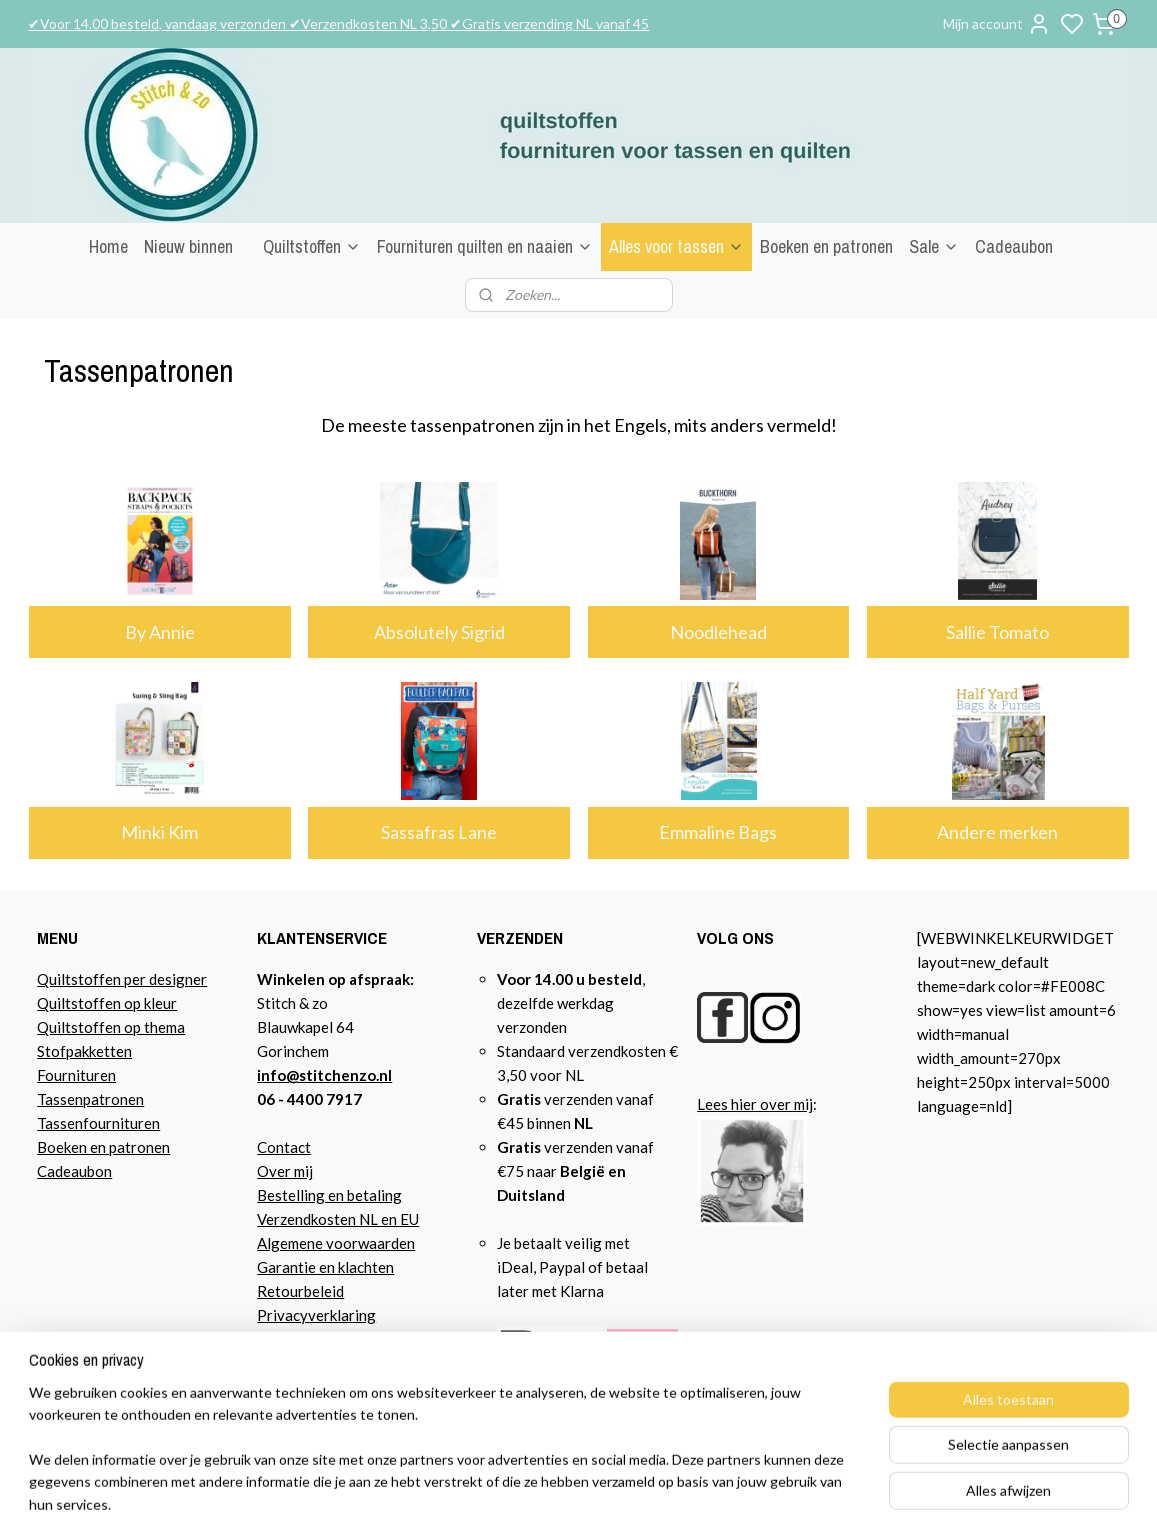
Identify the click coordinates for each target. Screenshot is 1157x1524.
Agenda (282, 1339)
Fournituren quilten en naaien (485, 246)
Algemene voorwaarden (336, 1243)
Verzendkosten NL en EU (338, 1219)
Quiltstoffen (312, 246)
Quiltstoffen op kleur (107, 1003)
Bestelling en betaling (329, 1195)
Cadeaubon (1014, 246)
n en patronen (124, 1147)
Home (108, 246)
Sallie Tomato (997, 632)
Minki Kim (159, 832)
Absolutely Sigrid (438, 632)
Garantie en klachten (325, 1267)
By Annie (159, 632)
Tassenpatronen (90, 1099)
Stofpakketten (84, 1051)
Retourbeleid (300, 1291)
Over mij (285, 1171)
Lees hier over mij (755, 1104)
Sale (934, 246)
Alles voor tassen (676, 246)
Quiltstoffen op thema (111, 1027)
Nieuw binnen (188, 246)
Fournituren (76, 1075)
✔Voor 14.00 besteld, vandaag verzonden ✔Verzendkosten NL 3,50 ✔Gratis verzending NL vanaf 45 (338, 23)
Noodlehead (718, 632)
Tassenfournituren (98, 1123)
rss (798, 1487)
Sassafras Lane (439, 832)
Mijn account (997, 24)
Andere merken (997, 832)
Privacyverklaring (316, 1315)
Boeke (58, 1147)
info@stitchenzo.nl (324, 1075)
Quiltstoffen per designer (122, 979)
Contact (284, 1147)
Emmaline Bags (718, 832)
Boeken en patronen (826, 246)
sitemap (762, 1487)
